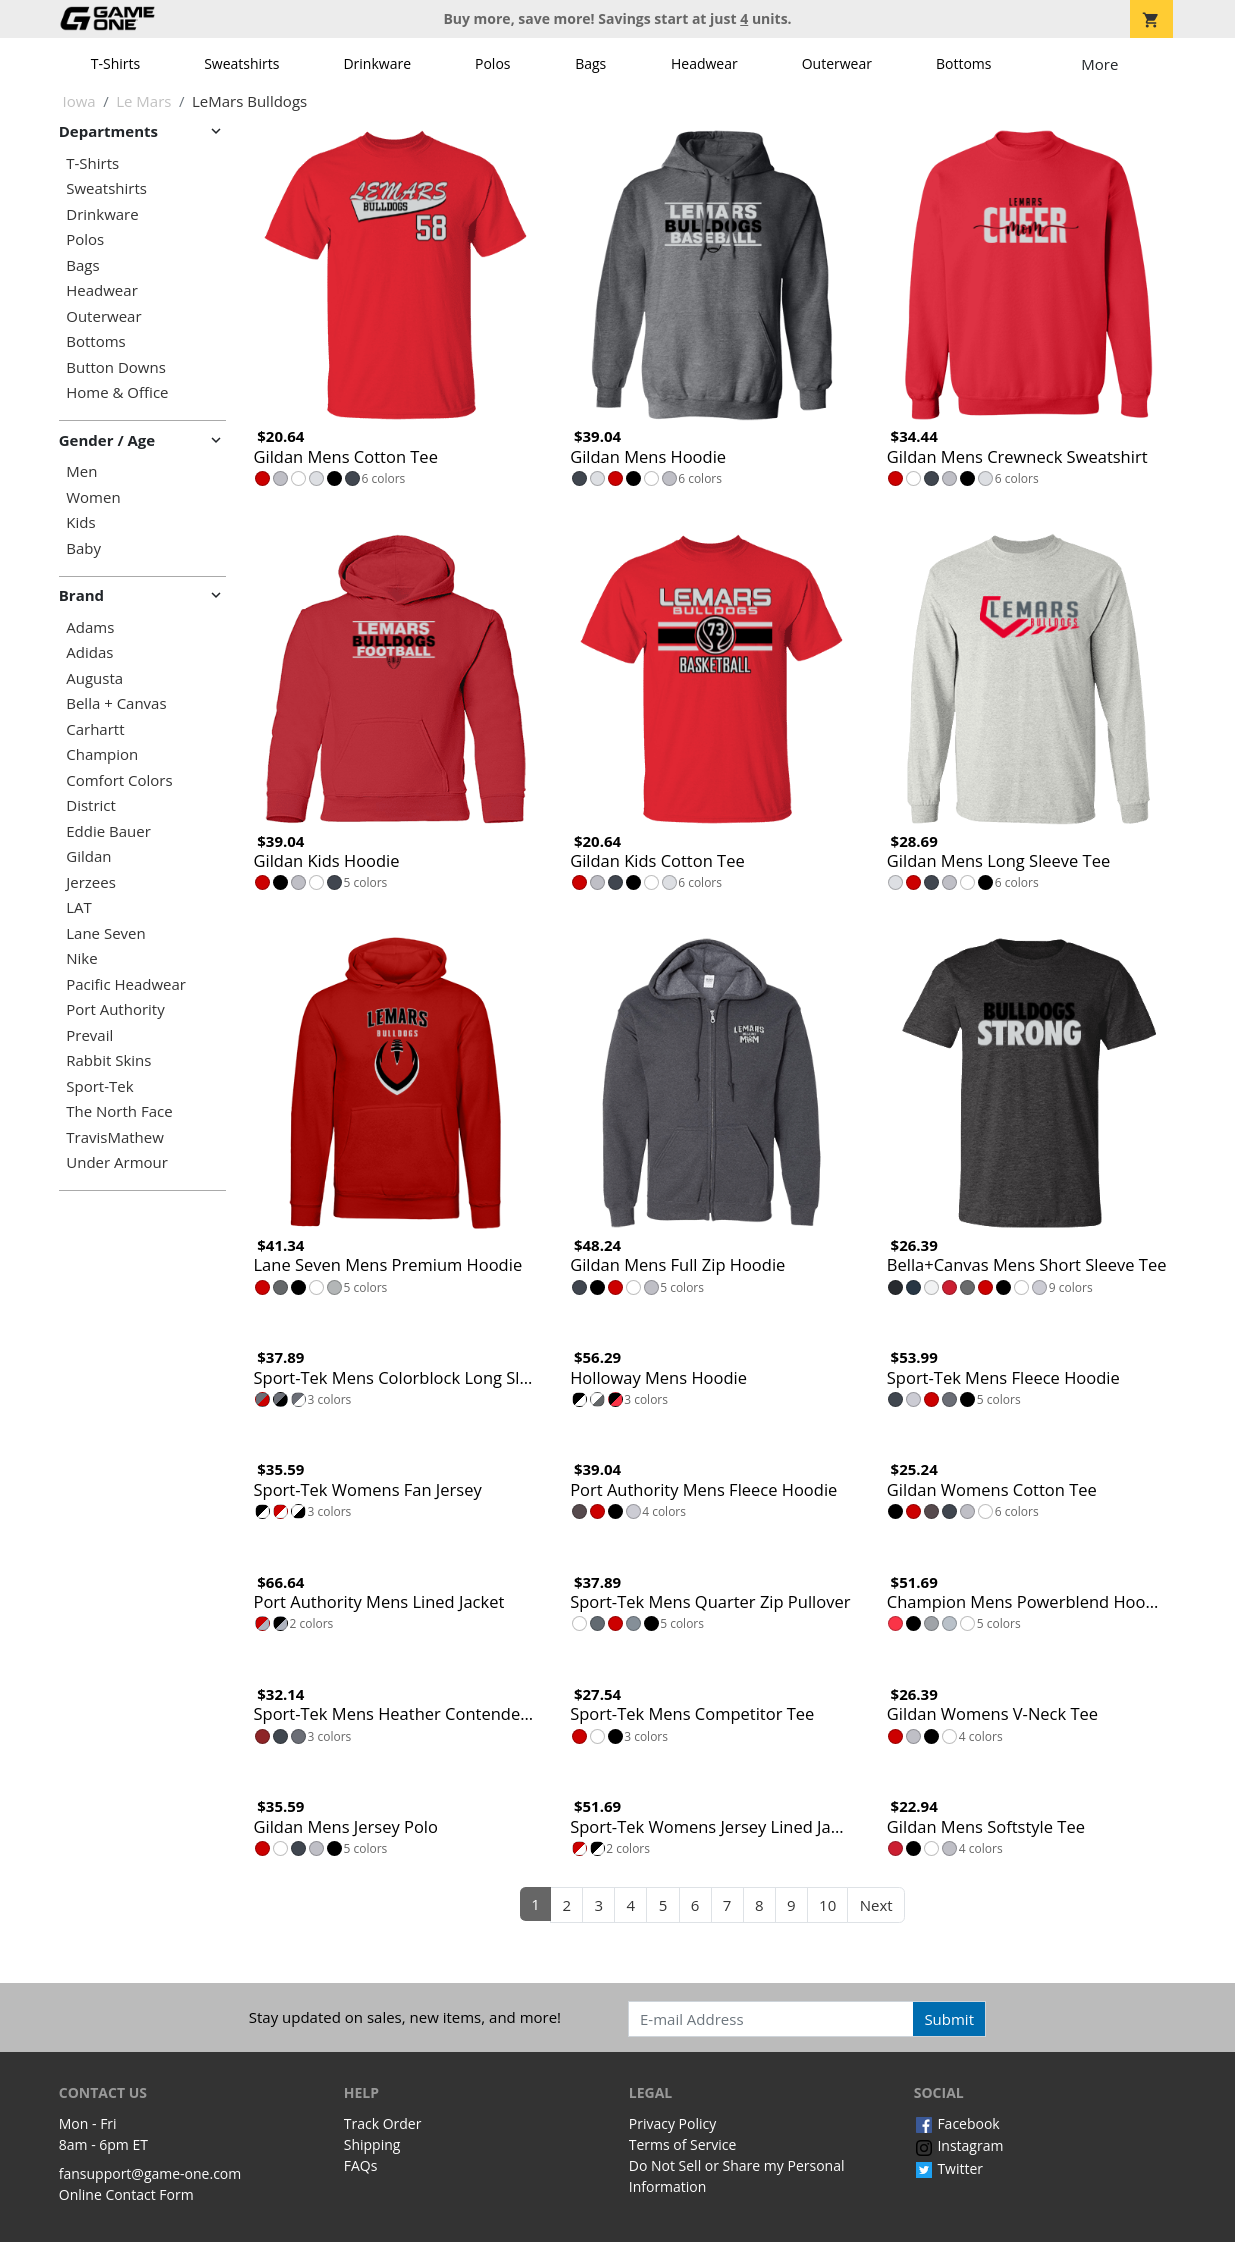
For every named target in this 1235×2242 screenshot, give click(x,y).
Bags (590, 63)
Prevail (89, 1035)
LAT (79, 907)
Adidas (89, 652)
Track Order (383, 2123)
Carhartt (95, 729)
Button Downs (116, 367)
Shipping (372, 2144)
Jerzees (91, 882)
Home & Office (117, 392)
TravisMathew (115, 1137)
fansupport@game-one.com (150, 2173)
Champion (102, 754)
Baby (83, 548)
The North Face (119, 1111)
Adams (90, 627)
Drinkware (377, 63)
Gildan (88, 856)
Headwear (704, 63)
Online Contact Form (126, 2194)
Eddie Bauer (108, 831)
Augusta (94, 678)
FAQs (361, 2165)
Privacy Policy (672, 2123)
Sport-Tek (99, 1086)
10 (827, 1905)
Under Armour (117, 1162)
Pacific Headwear (126, 984)
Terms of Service (683, 2144)
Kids (80, 522)
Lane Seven (105, 933)
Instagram (959, 2145)
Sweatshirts (241, 63)
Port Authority (115, 1009)
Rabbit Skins (108, 1060)
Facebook (957, 2123)
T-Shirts (115, 63)
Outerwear (837, 63)
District (91, 805)
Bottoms (964, 63)
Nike (81, 958)
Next (876, 1905)
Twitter (948, 2168)
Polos (492, 63)
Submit (949, 2019)
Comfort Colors (119, 780)
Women (93, 497)
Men (81, 471)
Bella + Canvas (116, 703)
